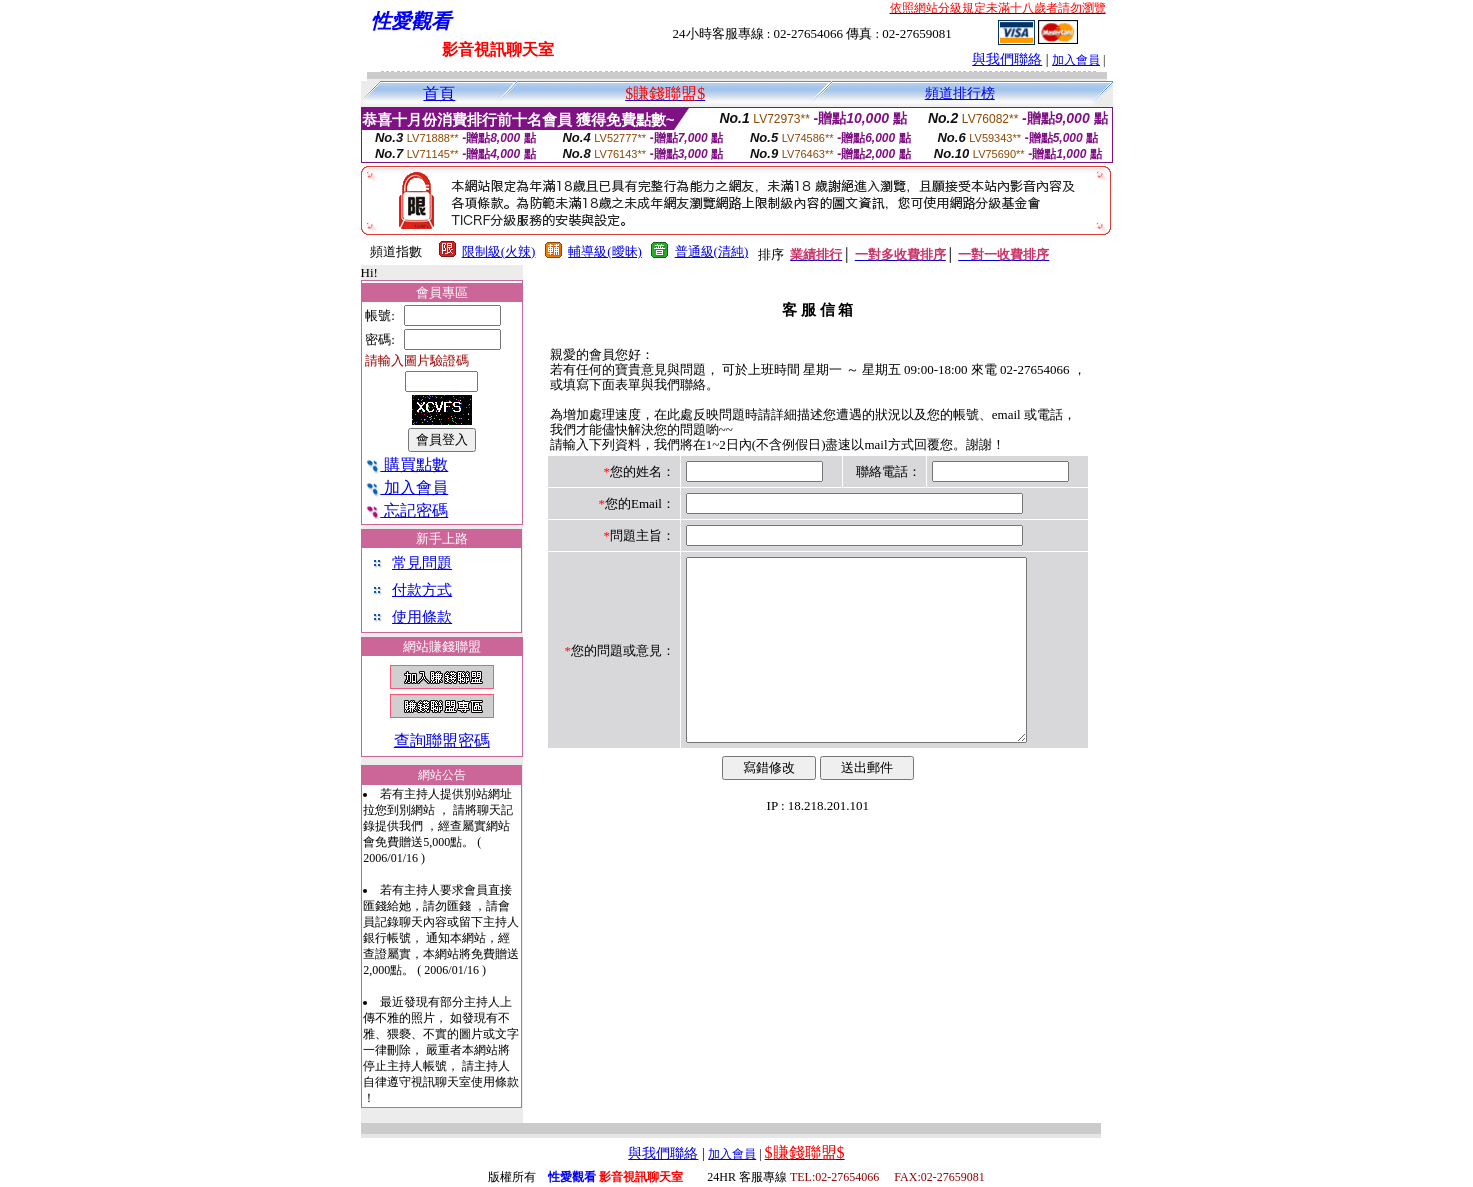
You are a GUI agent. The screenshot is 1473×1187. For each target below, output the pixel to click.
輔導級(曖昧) (605, 251)
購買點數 (406, 464)
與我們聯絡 (1007, 59)
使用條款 (422, 617)
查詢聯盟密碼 (442, 740)
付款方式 (422, 590)
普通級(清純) (712, 251)
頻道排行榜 (960, 93)
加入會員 (1076, 60)
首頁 (439, 93)
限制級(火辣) (499, 251)
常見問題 (422, 563)
